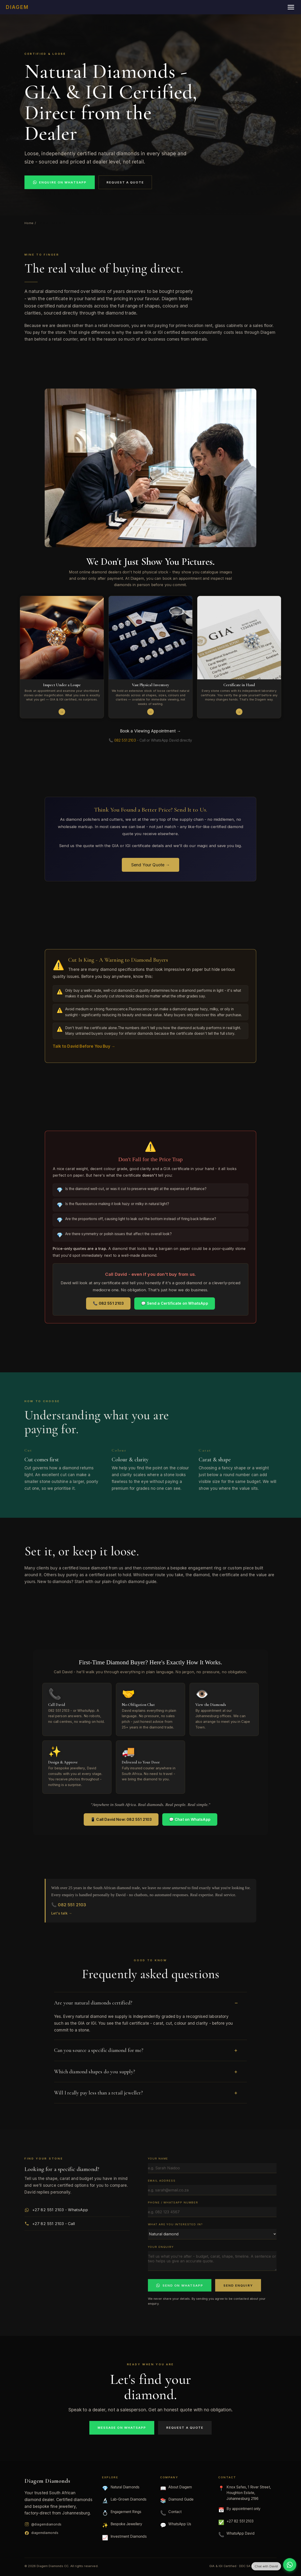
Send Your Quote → (150, 864)
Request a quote (125, 182)
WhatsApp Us (179, 2524)
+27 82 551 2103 (239, 2521)
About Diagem (180, 2487)
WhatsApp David (240, 2533)
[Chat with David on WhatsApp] (289, 2568)
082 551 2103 (125, 740)
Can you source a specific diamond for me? (98, 2050)
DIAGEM (17, 7)
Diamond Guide (181, 2499)
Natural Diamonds (125, 2487)
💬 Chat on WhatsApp (189, 1819)
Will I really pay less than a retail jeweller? (98, 2093)
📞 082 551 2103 (108, 1303)
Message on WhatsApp (122, 2427)
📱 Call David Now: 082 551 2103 (121, 1819)
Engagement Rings (126, 2512)
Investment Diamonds (129, 2536)
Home (29, 223)
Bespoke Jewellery (127, 2524)
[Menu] (290, 7)
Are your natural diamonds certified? (93, 2003)
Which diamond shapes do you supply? (94, 2071)
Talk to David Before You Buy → (84, 1046)
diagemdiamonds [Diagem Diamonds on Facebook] (41, 2533)
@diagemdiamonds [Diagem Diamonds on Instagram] (43, 2524)
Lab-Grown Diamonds (129, 2499)
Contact (175, 2512)
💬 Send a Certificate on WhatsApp (174, 1303)
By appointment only (243, 2508)
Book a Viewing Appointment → (150, 731)
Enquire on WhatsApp (60, 182)
